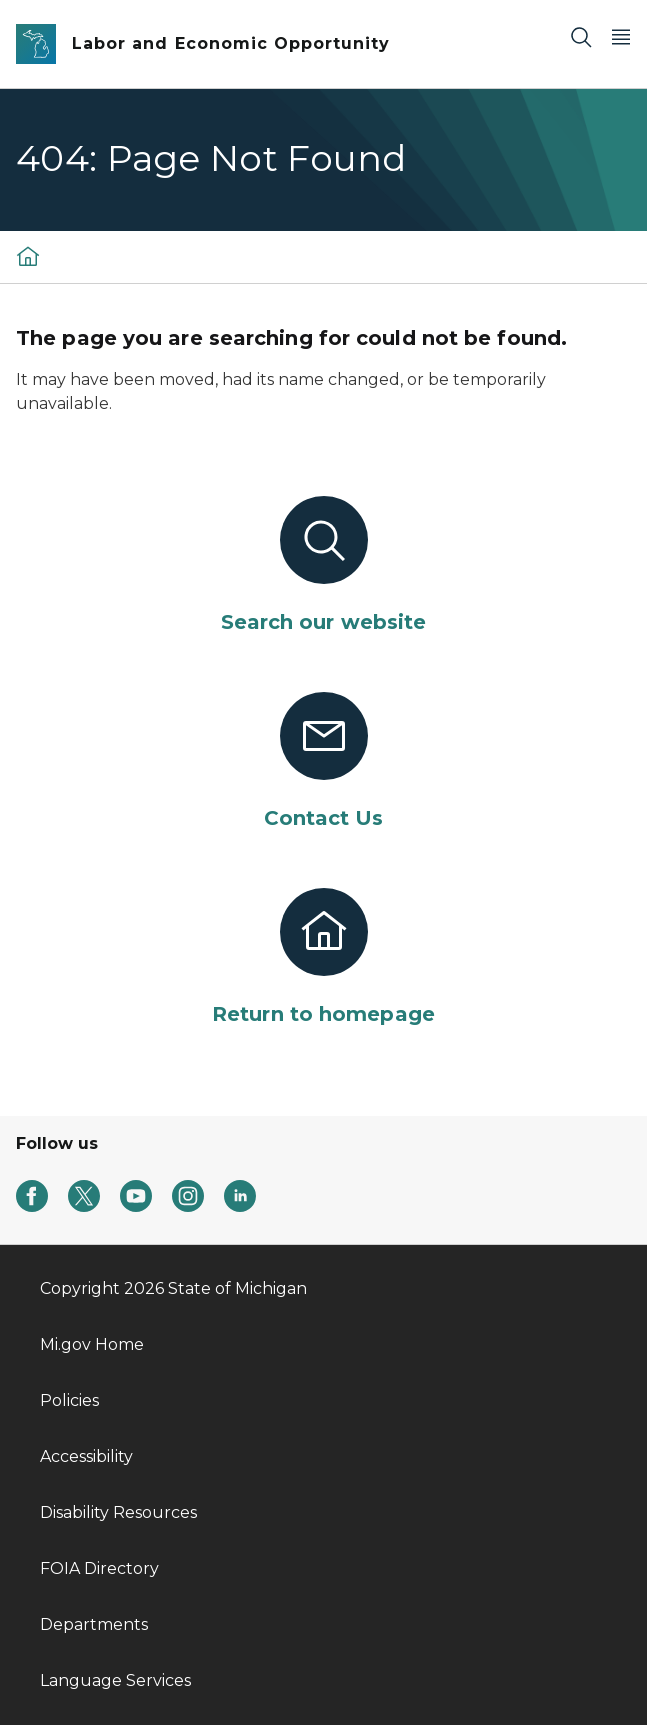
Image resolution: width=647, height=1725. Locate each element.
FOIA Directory (99, 1568)
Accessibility (86, 1456)
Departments (94, 1624)
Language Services (115, 1680)
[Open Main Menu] (621, 36)
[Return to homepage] (323, 958)
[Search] (581, 36)
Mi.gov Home (92, 1344)
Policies (69, 1400)
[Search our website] (323, 566)
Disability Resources (118, 1512)
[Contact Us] (323, 762)
